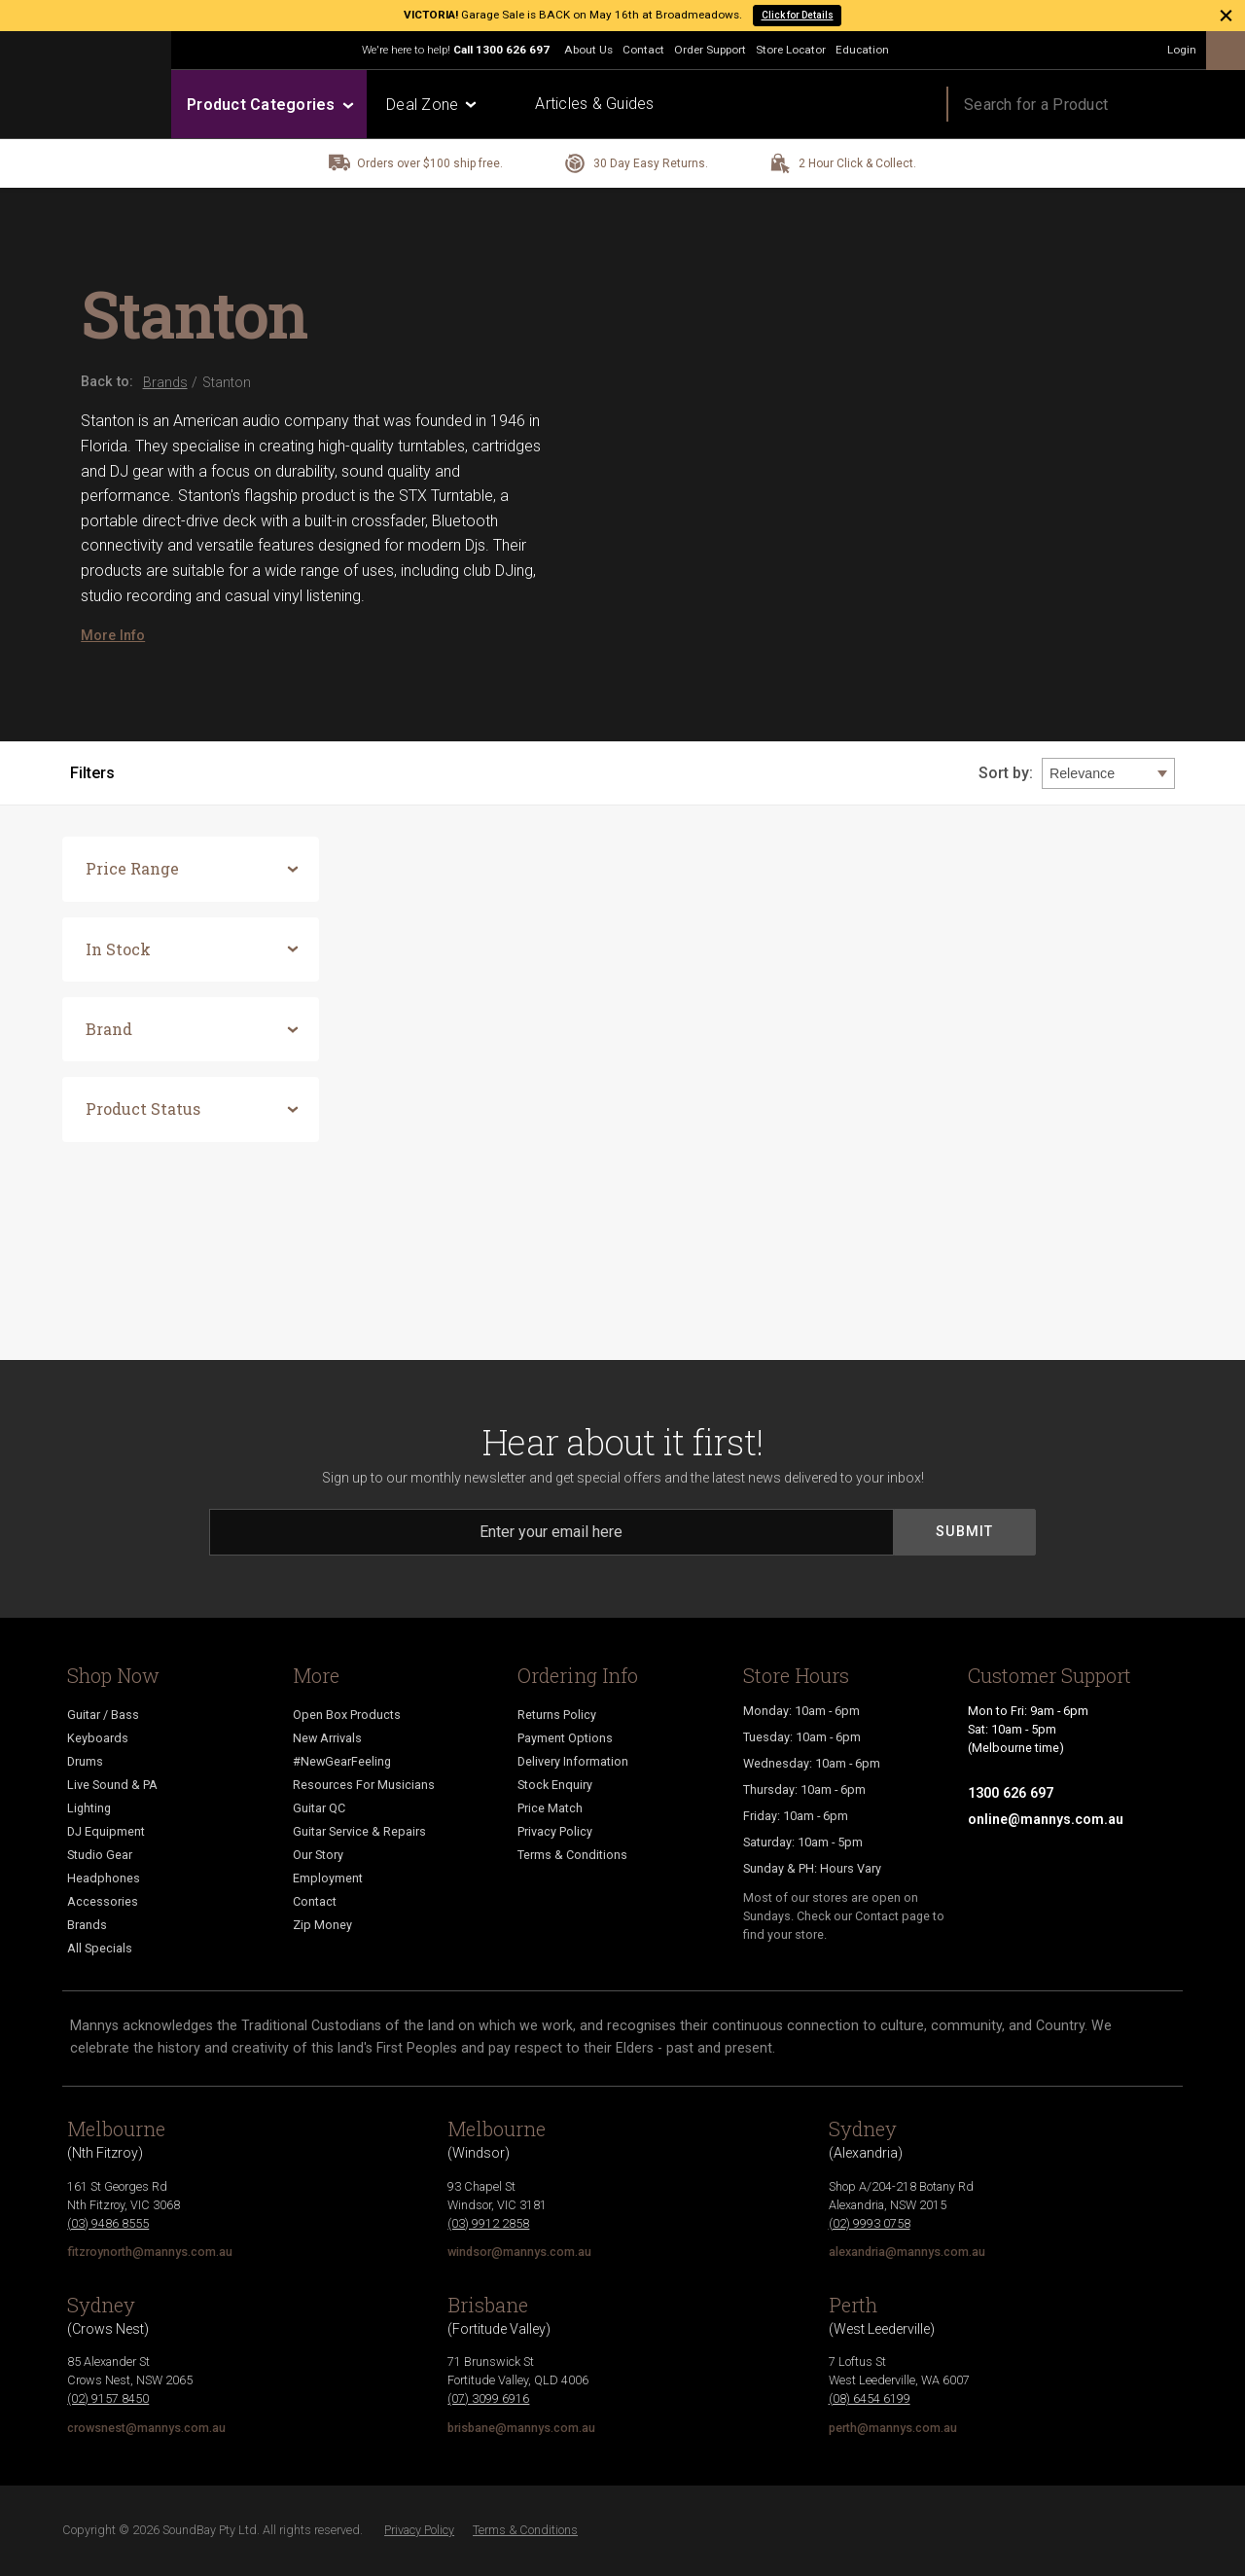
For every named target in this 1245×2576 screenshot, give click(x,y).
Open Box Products (347, 1714)
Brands (87, 1924)
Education (862, 49)
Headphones (103, 1878)
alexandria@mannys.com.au (907, 2251)
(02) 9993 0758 (869, 2223)
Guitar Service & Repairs (359, 1831)
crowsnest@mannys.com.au (146, 2427)
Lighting (89, 1808)
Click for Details (798, 15)
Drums (85, 1761)
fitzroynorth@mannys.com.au (149, 2251)
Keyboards (97, 1738)
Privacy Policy (554, 1831)
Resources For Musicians (364, 1784)
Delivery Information (572, 1761)
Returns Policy (556, 1714)
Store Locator (791, 49)
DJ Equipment (106, 1831)
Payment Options (565, 1738)
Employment (328, 1878)
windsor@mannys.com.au (519, 2251)
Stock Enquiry (554, 1784)
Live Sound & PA (112, 1784)
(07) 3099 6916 (488, 2398)
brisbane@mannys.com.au (521, 2427)
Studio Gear (99, 1854)
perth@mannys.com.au (893, 2427)
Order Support (710, 49)
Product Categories (269, 104)
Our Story (318, 1854)
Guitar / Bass (103, 1714)
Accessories (102, 1901)
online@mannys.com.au (1045, 1819)
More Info (113, 635)
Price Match (550, 1808)
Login (1181, 49)
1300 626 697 (513, 49)
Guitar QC (319, 1808)
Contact (643, 49)
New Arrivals (327, 1738)
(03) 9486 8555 (108, 2223)
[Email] (551, 1532)
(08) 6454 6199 (869, 2398)
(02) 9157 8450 (108, 2398)
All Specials (99, 1948)
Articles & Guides (594, 103)
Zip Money (322, 1924)
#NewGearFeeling (342, 1761)
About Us (588, 49)
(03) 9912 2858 (488, 2223)
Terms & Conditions (572, 1854)
